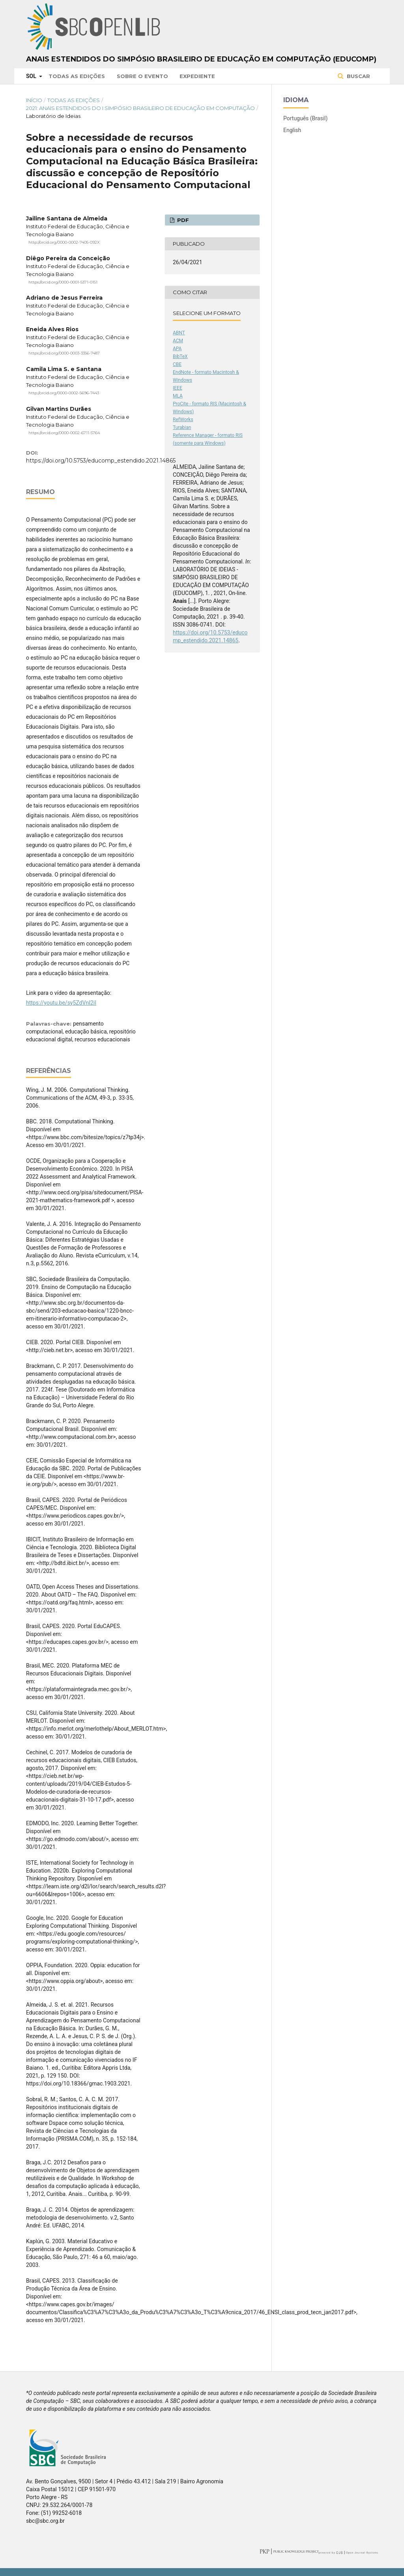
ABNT (179, 333)
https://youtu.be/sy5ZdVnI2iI (61, 1003)
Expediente (197, 76)
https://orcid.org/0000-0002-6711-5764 (64, 432)
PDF (182, 220)
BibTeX (180, 356)
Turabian (182, 427)
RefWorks (183, 419)
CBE (177, 364)
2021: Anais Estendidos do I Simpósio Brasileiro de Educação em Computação (140, 108)
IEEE (177, 388)
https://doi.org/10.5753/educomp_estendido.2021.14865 (101, 460)
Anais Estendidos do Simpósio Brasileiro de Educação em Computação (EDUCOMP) (201, 59)
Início (34, 100)
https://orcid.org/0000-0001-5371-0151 (62, 281)
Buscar (357, 76)
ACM (178, 340)
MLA (178, 396)
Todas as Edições (77, 76)
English (292, 130)
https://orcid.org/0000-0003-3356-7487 (64, 353)
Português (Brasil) (305, 118)
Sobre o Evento (142, 76)
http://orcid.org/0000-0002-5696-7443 (63, 392)
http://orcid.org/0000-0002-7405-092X (64, 242)
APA (177, 348)
